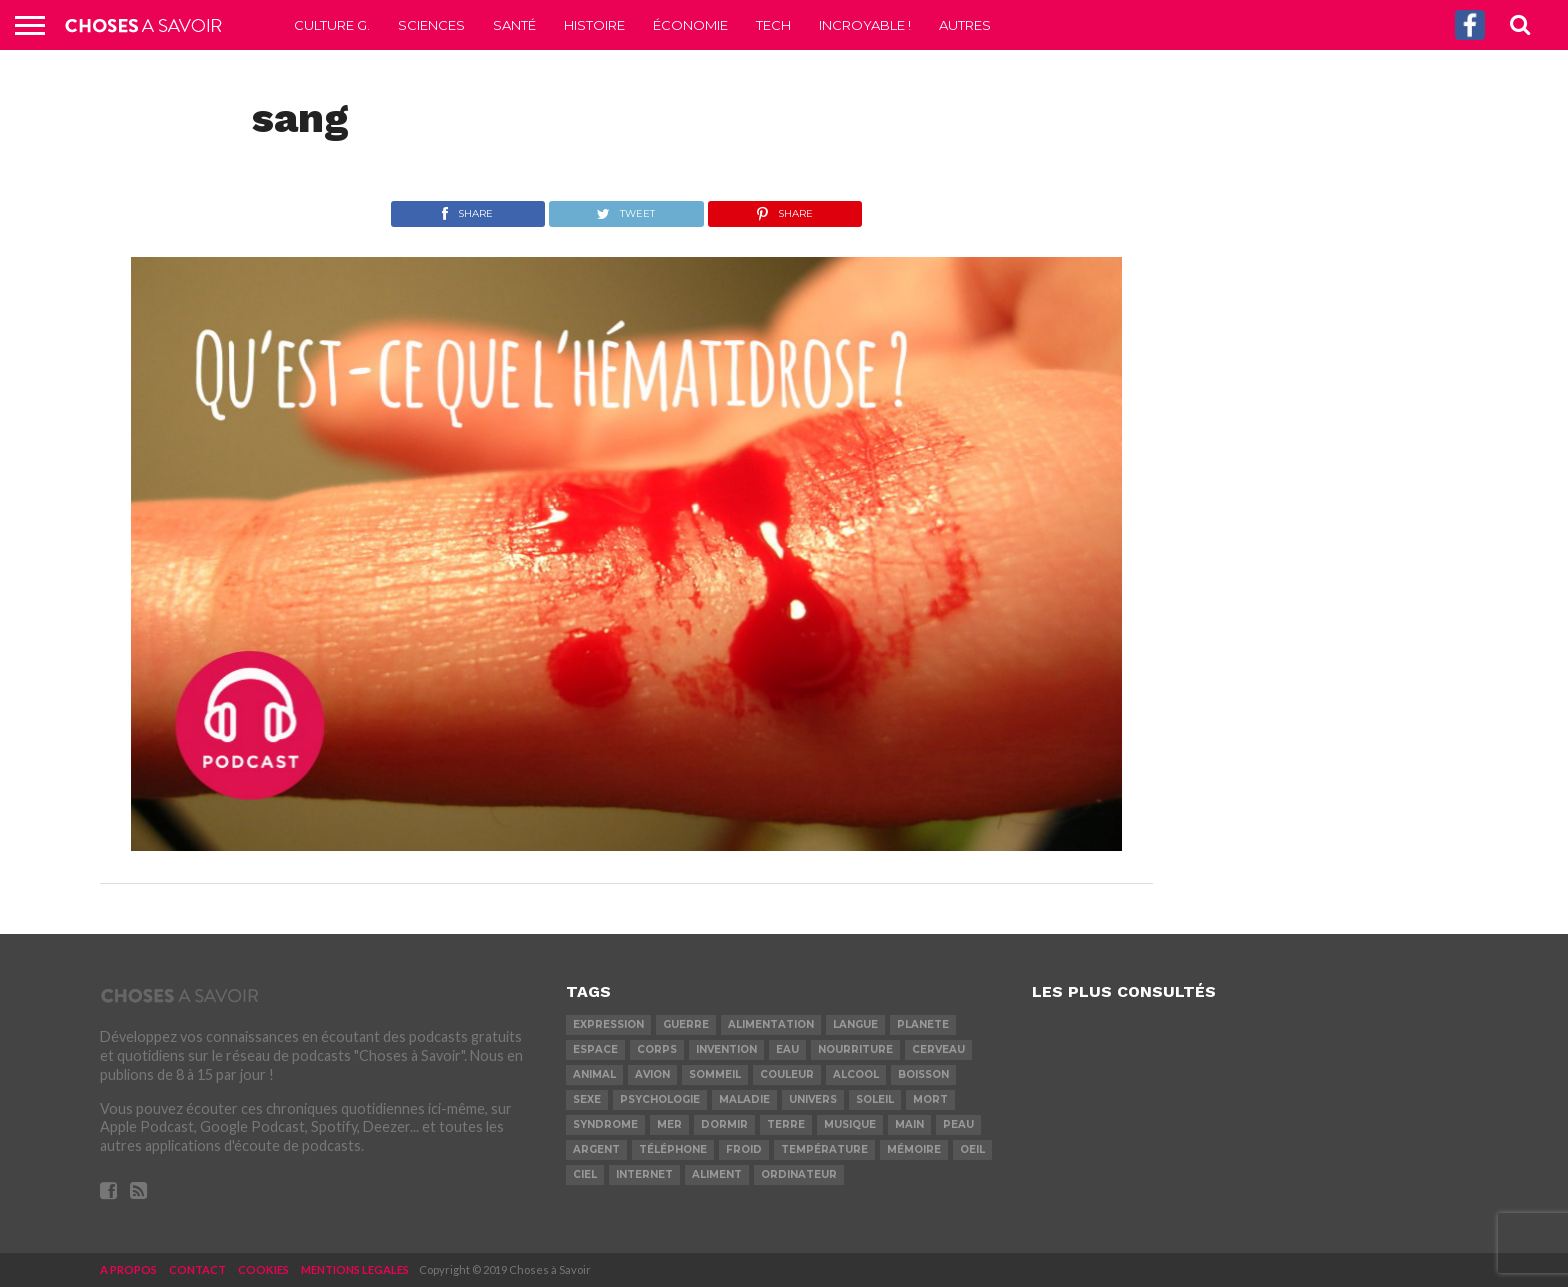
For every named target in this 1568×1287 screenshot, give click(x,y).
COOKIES (263, 1269)
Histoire (594, 25)
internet (644, 1174)
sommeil (715, 1074)
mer (669, 1124)
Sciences (431, 25)
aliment (717, 1174)
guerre (686, 1024)
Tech (773, 25)
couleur (787, 1074)
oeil (972, 1149)
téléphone (673, 1149)
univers (813, 1099)
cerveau (938, 1049)
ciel (585, 1174)
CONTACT (197, 1269)
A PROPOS (128, 1269)
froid (744, 1149)
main (909, 1124)
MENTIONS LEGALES (355, 1269)
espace (595, 1049)
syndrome (605, 1124)
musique (850, 1124)
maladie (744, 1099)
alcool (856, 1074)
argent (596, 1149)
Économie (690, 25)
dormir (724, 1124)
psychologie (660, 1099)
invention (726, 1049)
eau (787, 1049)
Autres (965, 25)
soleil (875, 1099)
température (824, 1149)
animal (594, 1074)
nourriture (855, 1049)
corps (657, 1049)
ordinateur (799, 1174)
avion (652, 1074)
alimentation (771, 1024)
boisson (923, 1074)
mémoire (914, 1149)
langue (855, 1024)
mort (930, 1099)
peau (958, 1124)
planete (923, 1024)
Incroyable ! (865, 25)
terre (786, 1124)
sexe (587, 1099)
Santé (514, 25)
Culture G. (332, 25)
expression (608, 1024)
